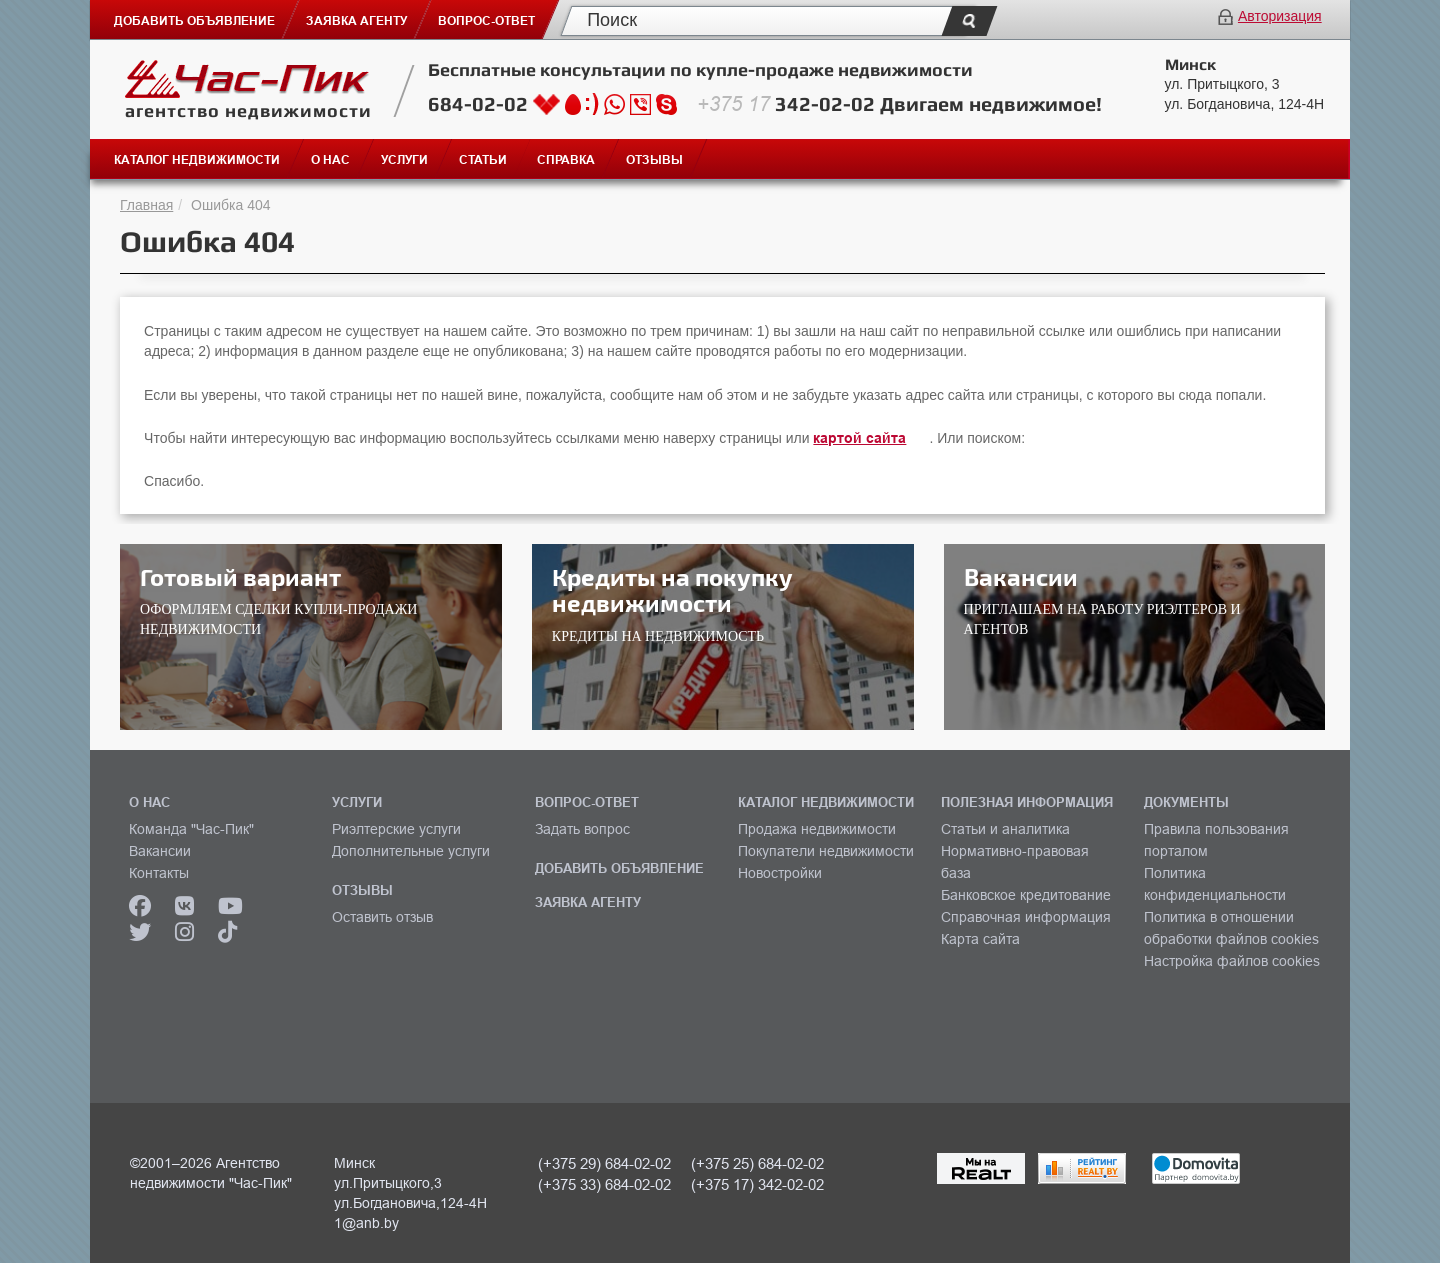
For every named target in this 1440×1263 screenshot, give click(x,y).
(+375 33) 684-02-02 (604, 1184)
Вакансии (160, 851)
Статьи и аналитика (1005, 829)
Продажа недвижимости (817, 829)
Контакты (159, 873)
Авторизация (1280, 16)
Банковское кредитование (1026, 895)
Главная (146, 205)
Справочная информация (1026, 917)
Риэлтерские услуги (396, 829)
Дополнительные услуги (411, 851)
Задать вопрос (582, 829)
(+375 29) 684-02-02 (604, 1163)
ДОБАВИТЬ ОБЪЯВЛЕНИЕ (619, 868)
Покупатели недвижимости (826, 851)
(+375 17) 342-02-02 (757, 1184)
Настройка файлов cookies (1232, 961)
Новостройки (780, 873)
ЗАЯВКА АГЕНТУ (588, 902)
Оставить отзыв (382, 917)
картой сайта (859, 438)
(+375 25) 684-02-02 (757, 1163)
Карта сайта (980, 939)
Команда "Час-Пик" (191, 829)
